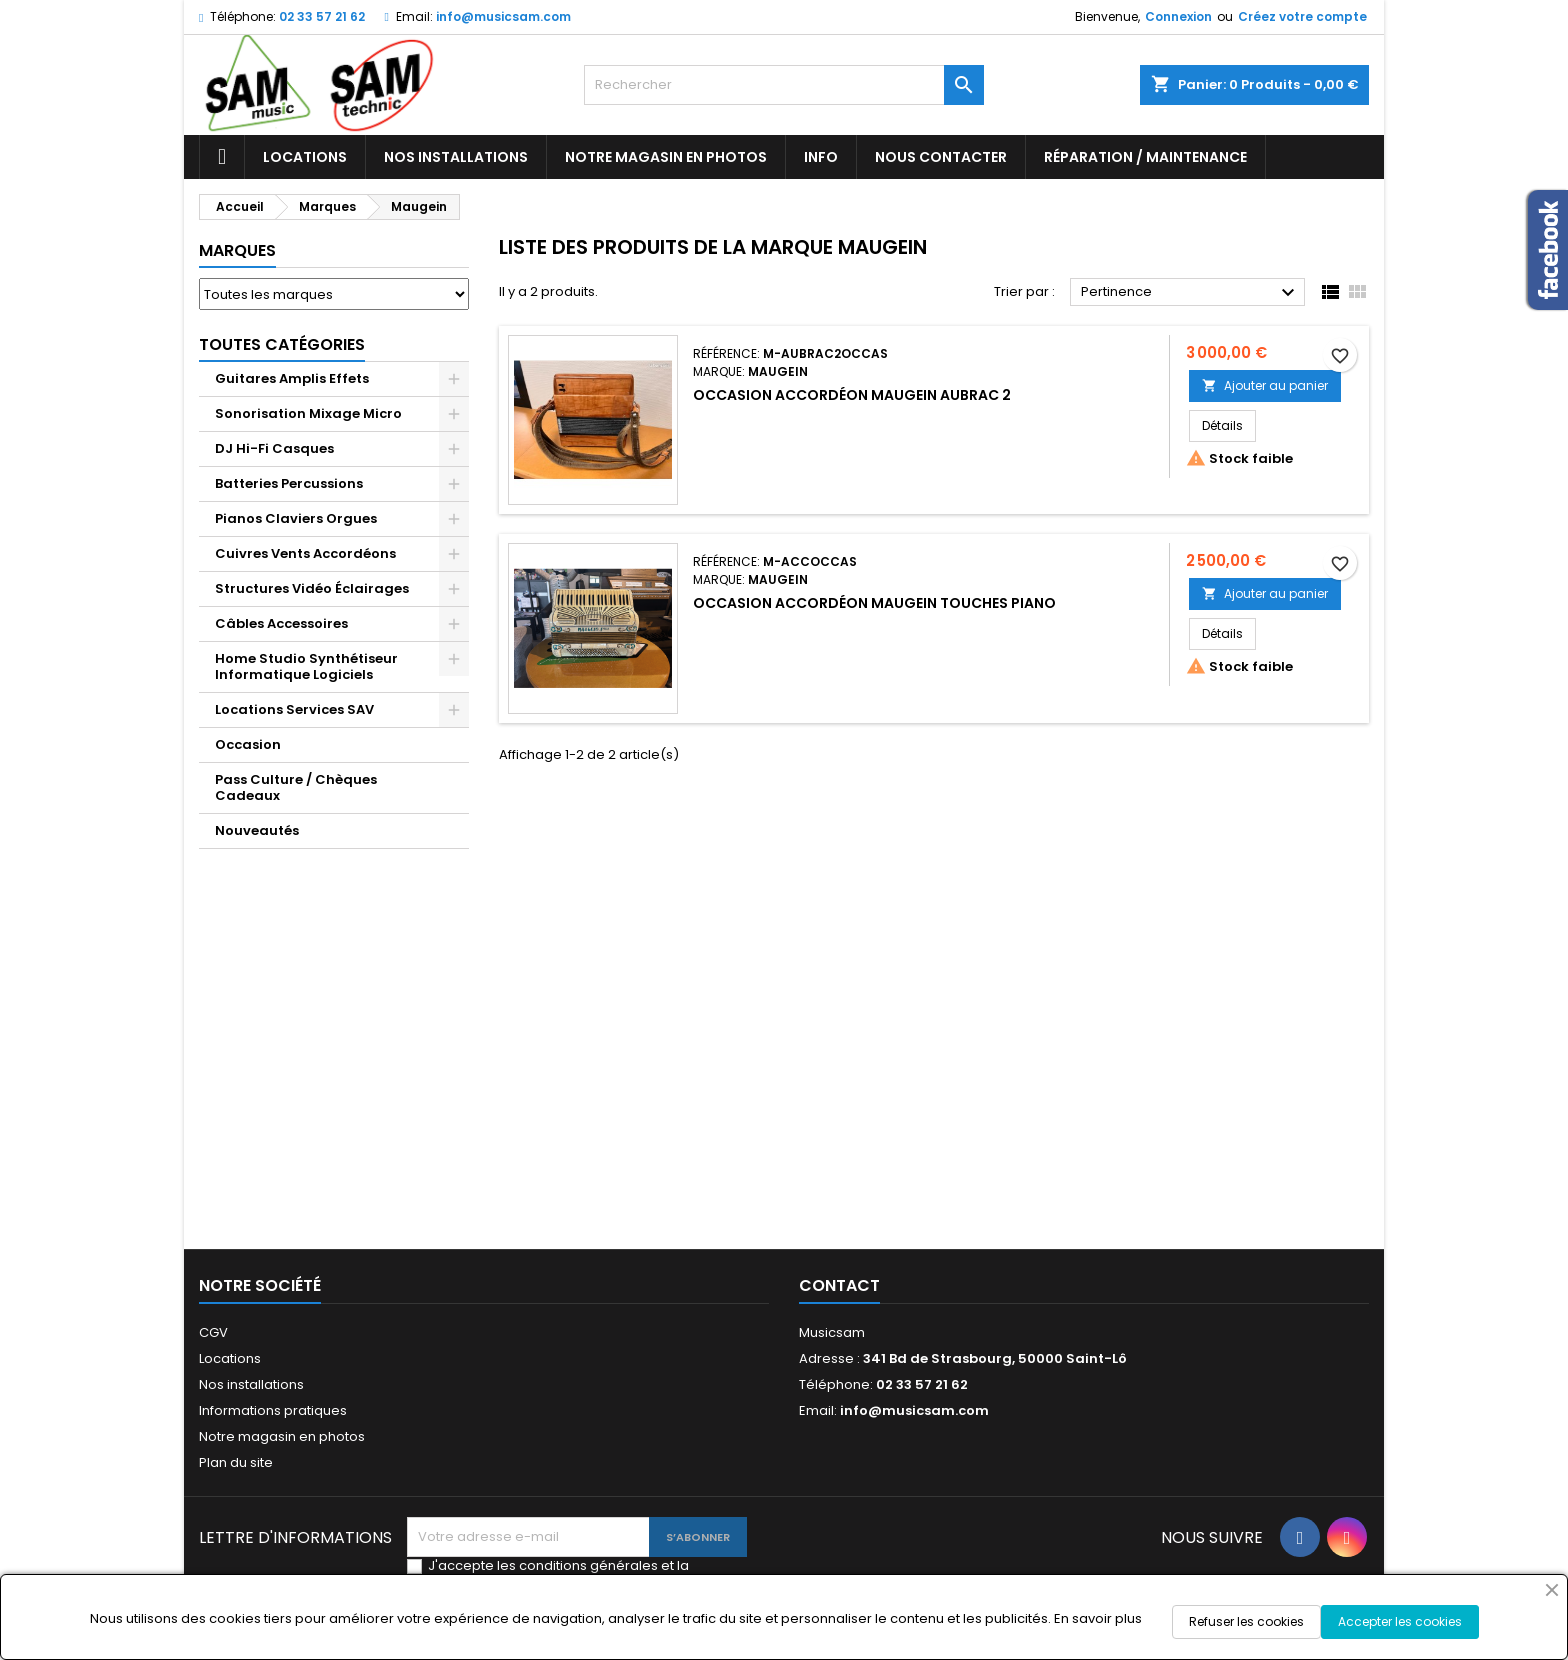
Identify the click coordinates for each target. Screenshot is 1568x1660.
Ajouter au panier (1265, 385)
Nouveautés (257, 830)
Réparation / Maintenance (1145, 157)
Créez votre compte (1302, 16)
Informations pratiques (273, 1410)
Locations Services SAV (294, 709)
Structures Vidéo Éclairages (312, 588)
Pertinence (1190, 293)
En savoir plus (1098, 1618)
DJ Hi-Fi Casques (274, 448)
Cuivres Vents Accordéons (305, 553)
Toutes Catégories (282, 344)
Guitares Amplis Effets (292, 378)
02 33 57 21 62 (322, 16)
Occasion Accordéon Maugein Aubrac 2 (852, 395)
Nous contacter (941, 157)
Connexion (1178, 16)
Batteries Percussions (289, 483)
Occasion (248, 744)
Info (821, 157)
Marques (237, 250)
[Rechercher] (784, 85)
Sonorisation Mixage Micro (308, 413)
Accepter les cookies (1400, 1621)
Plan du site (236, 1462)
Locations (305, 157)
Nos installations (456, 157)
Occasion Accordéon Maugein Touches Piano (874, 603)
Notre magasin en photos (666, 157)
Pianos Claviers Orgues (296, 518)
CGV (213, 1332)
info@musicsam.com (503, 16)
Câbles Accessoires (281, 623)
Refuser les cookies (1246, 1621)
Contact (839, 1285)
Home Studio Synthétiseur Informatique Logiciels (306, 666)
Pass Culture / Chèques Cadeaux (296, 787)
